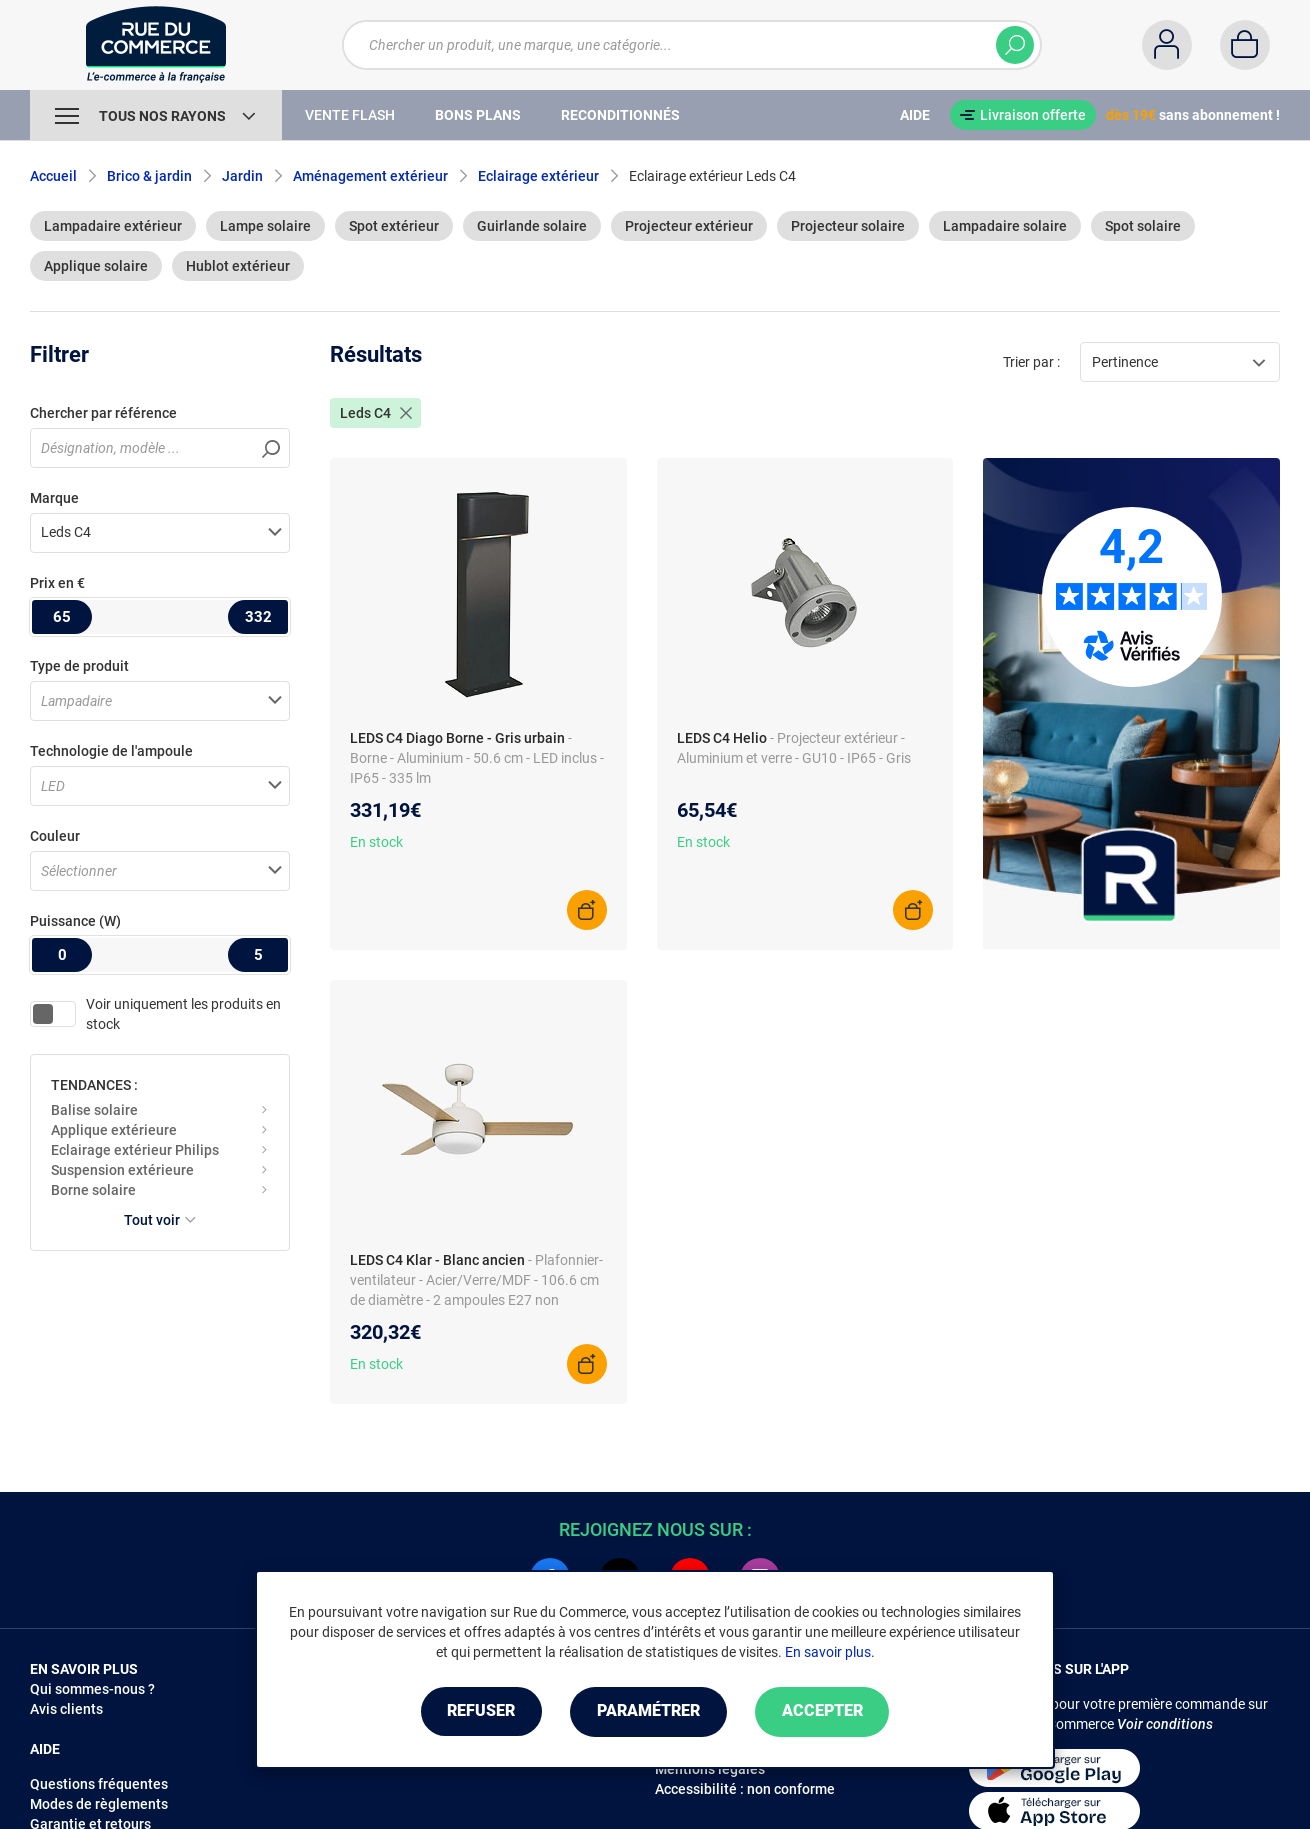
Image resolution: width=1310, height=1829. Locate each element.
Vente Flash (350, 115)
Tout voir (160, 1220)
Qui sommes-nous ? (92, 1689)
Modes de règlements (99, 1804)
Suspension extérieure (122, 1170)
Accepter (824, 1711)
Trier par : (1031, 362)
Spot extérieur (394, 226)
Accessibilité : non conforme (745, 1789)
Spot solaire (1143, 226)
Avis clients (66, 1709)
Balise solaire (94, 1110)
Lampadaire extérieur (113, 226)
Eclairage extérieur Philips (135, 1150)
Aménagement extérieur (370, 176)
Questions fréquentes (99, 1784)
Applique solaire (96, 266)
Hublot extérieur (238, 266)
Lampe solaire (265, 226)
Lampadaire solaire (1005, 226)
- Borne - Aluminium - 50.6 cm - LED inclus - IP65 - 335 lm (477, 758)
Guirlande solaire (532, 226)
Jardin (242, 176)
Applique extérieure (114, 1130)
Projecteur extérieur (689, 226)
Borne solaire (93, 1190)
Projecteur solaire (848, 226)
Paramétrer (648, 1711)
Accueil (53, 176)
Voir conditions (1165, 1724)
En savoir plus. (830, 1652)
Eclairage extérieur (538, 176)
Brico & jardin (149, 176)
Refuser (479, 1711)
